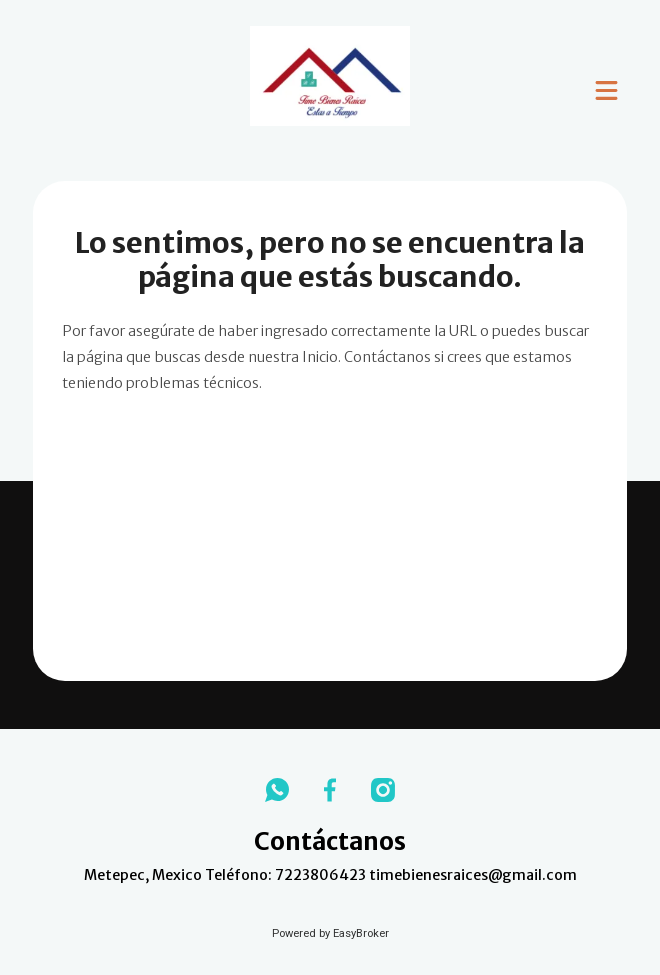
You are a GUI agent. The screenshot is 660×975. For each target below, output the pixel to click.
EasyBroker (361, 933)
